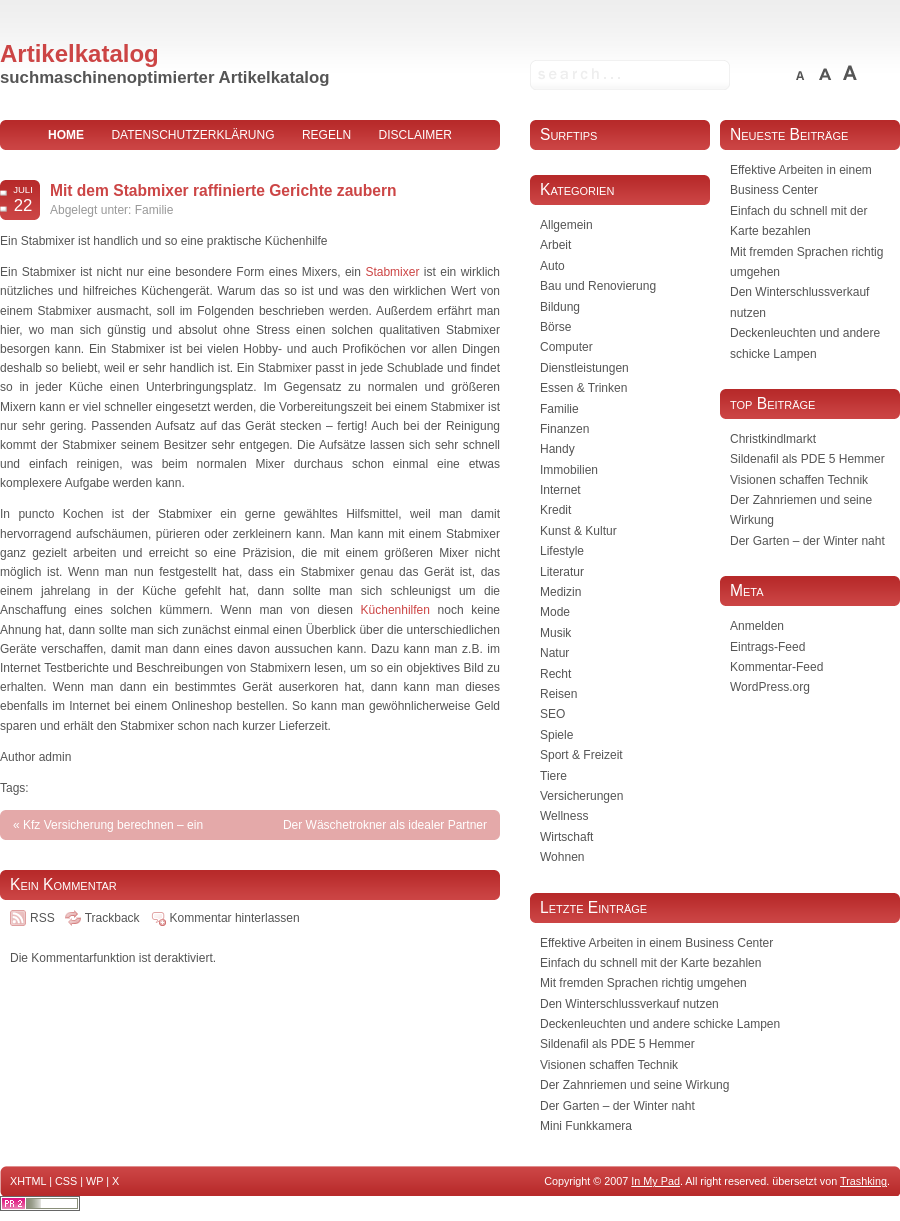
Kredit (555, 510)
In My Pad (655, 1181)
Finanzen (564, 429)
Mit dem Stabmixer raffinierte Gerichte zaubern (223, 190)
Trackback (112, 918)
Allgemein (566, 225)
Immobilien (569, 470)
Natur (554, 653)
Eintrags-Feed (767, 647)
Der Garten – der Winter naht (807, 541)
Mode (555, 612)
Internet (560, 490)
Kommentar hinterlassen (235, 918)
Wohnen (562, 857)
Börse (555, 327)
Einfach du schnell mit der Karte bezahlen (650, 963)
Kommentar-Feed (776, 667)
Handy (557, 449)
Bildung (560, 307)
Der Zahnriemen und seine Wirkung (634, 1085)
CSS (66, 1181)
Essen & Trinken (583, 388)
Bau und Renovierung (598, 286)
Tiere (553, 776)
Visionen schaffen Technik (799, 480)
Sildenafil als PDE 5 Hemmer (807, 459)
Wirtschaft (566, 837)
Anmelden (757, 626)
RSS (42, 918)
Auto (552, 266)
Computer (566, 347)
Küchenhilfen (395, 610)
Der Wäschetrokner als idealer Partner (385, 825)
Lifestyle (562, 551)
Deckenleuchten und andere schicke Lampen (660, 1024)
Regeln (326, 135)
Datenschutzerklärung (192, 135)
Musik (555, 633)
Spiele (556, 735)
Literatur (562, 572)
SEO (552, 714)
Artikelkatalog (79, 53)
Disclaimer (415, 135)
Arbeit (555, 245)
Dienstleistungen (584, 368)
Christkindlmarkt (773, 439)
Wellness (564, 816)
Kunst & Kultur (578, 531)
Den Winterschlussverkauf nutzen (629, 1004)
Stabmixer (392, 272)
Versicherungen (581, 796)
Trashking (863, 1181)
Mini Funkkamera (586, 1126)
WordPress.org (770, 687)
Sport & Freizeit (581, 755)
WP (94, 1181)
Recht (555, 674)
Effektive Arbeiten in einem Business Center (656, 943)
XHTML (28, 1181)
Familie (154, 210)
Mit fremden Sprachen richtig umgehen (643, 983)
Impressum (250, 165)
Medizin (560, 592)
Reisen (558, 694)
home (66, 135)
